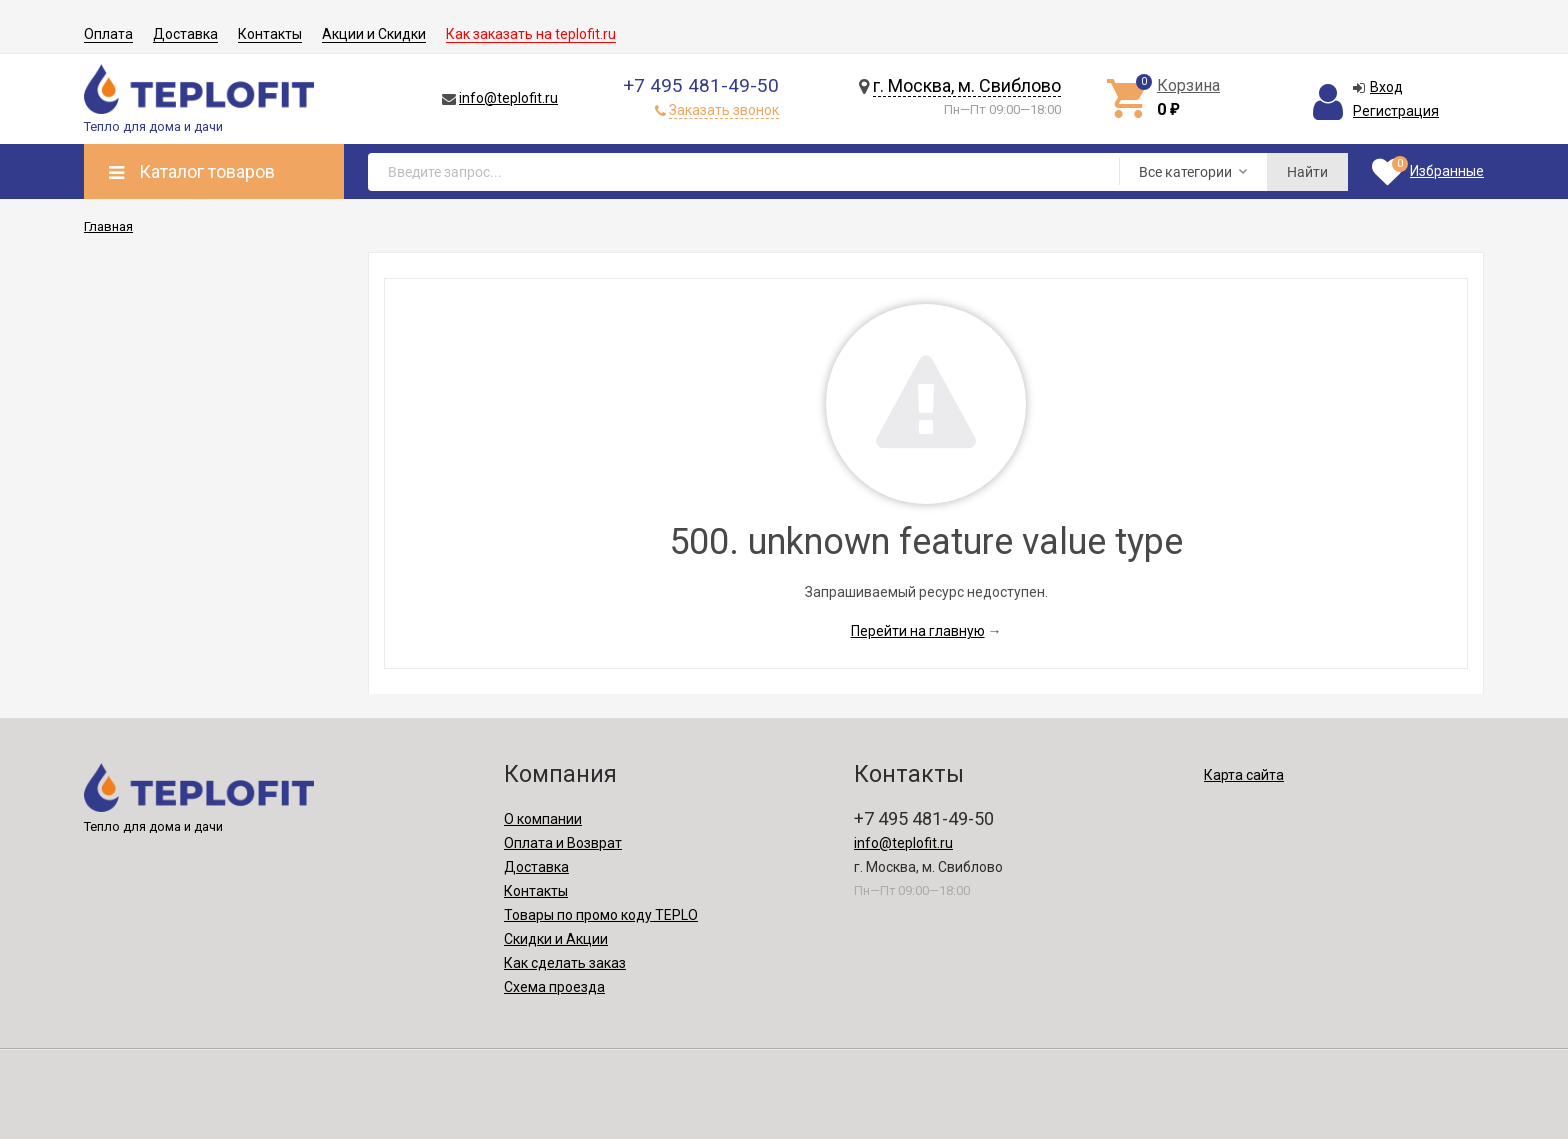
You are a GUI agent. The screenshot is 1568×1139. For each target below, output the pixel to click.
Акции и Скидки (374, 34)
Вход (1386, 87)
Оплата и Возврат (563, 843)
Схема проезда (554, 987)
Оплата (108, 34)
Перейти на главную (918, 631)
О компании (543, 819)
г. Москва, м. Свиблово (967, 85)
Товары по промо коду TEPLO (601, 915)
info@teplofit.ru (508, 98)
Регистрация (1396, 111)
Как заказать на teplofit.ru (531, 34)
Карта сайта (1244, 775)
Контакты (270, 34)
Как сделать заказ (565, 963)
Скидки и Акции (556, 939)
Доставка (185, 34)
